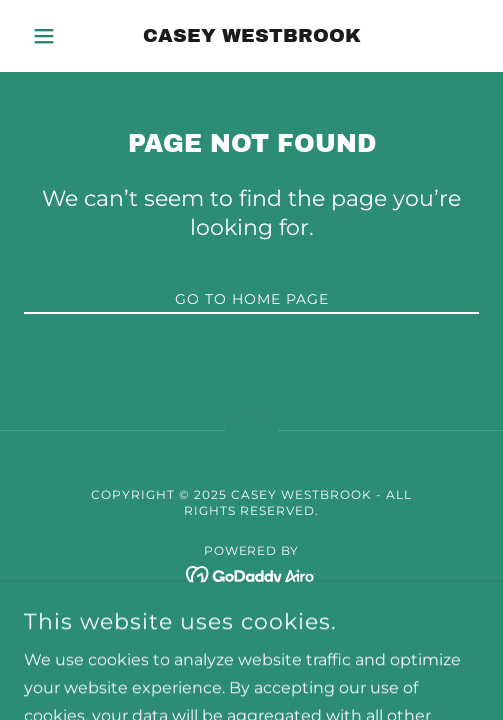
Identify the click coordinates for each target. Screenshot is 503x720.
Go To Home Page (252, 299)
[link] (251, 36)
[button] (58, 36)
